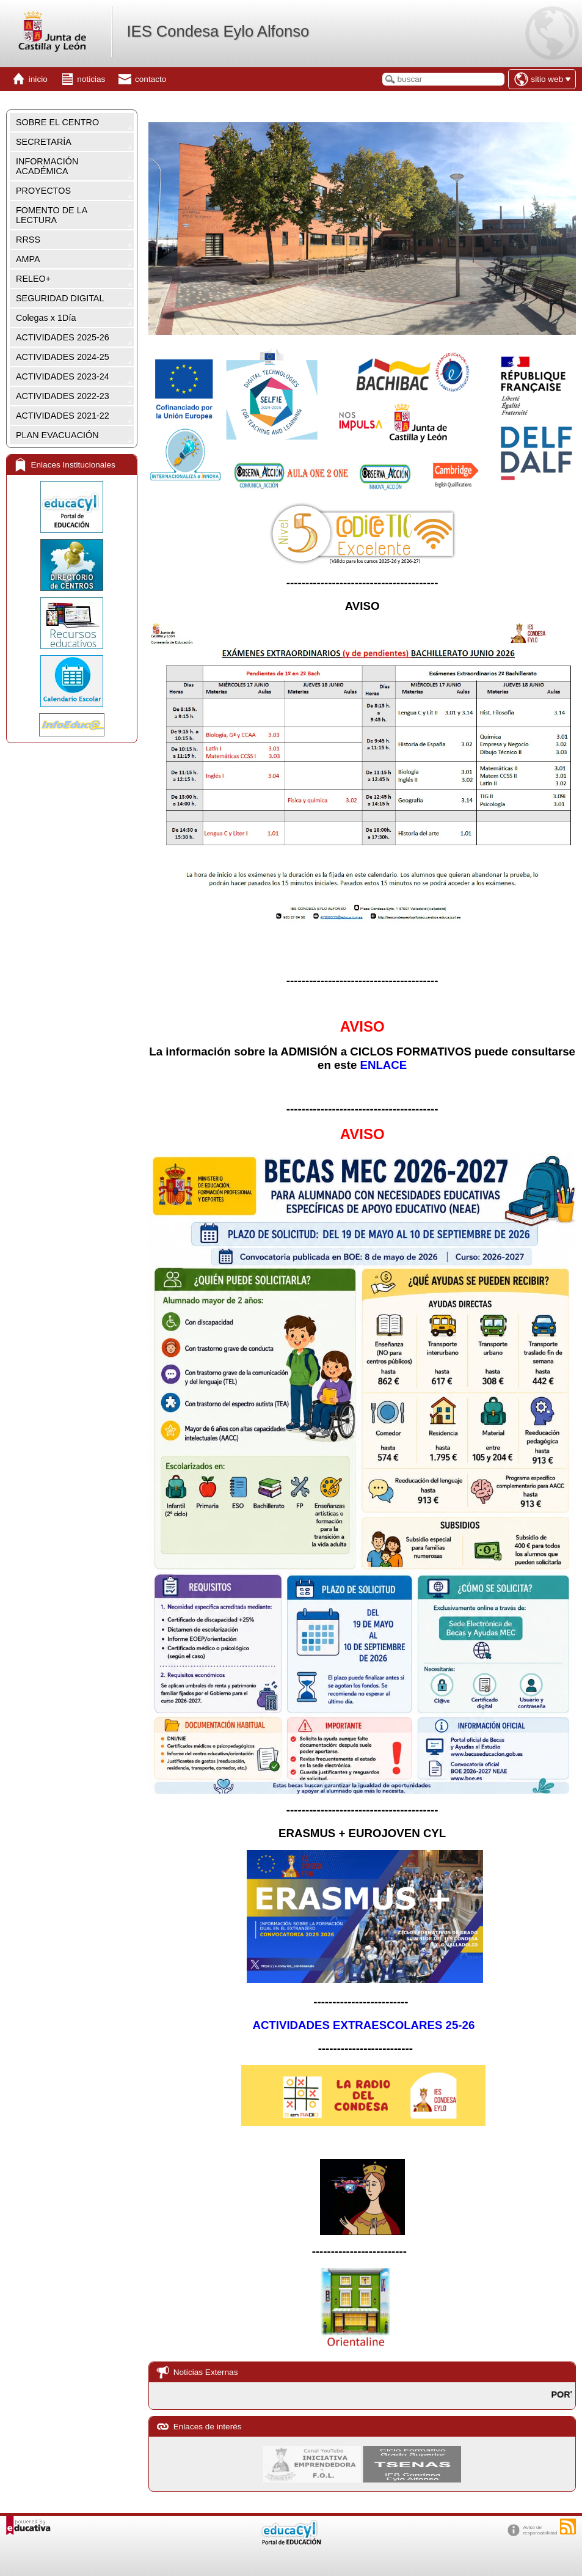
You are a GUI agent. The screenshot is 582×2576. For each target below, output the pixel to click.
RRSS (28, 239)
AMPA (28, 259)
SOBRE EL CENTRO (57, 122)
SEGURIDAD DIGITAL (60, 298)
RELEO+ (33, 279)
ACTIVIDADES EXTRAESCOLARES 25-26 (363, 2025)
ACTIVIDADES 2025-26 (62, 337)
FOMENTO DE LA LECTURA (51, 215)
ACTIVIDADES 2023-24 (62, 376)
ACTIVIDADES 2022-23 (62, 396)
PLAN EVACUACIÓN (57, 435)
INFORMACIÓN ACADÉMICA (47, 166)
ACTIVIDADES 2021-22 (62, 415)
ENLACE (383, 1065)
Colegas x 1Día (46, 318)
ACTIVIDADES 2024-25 (62, 357)
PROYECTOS (43, 191)
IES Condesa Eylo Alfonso (217, 31)
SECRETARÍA (43, 142)
